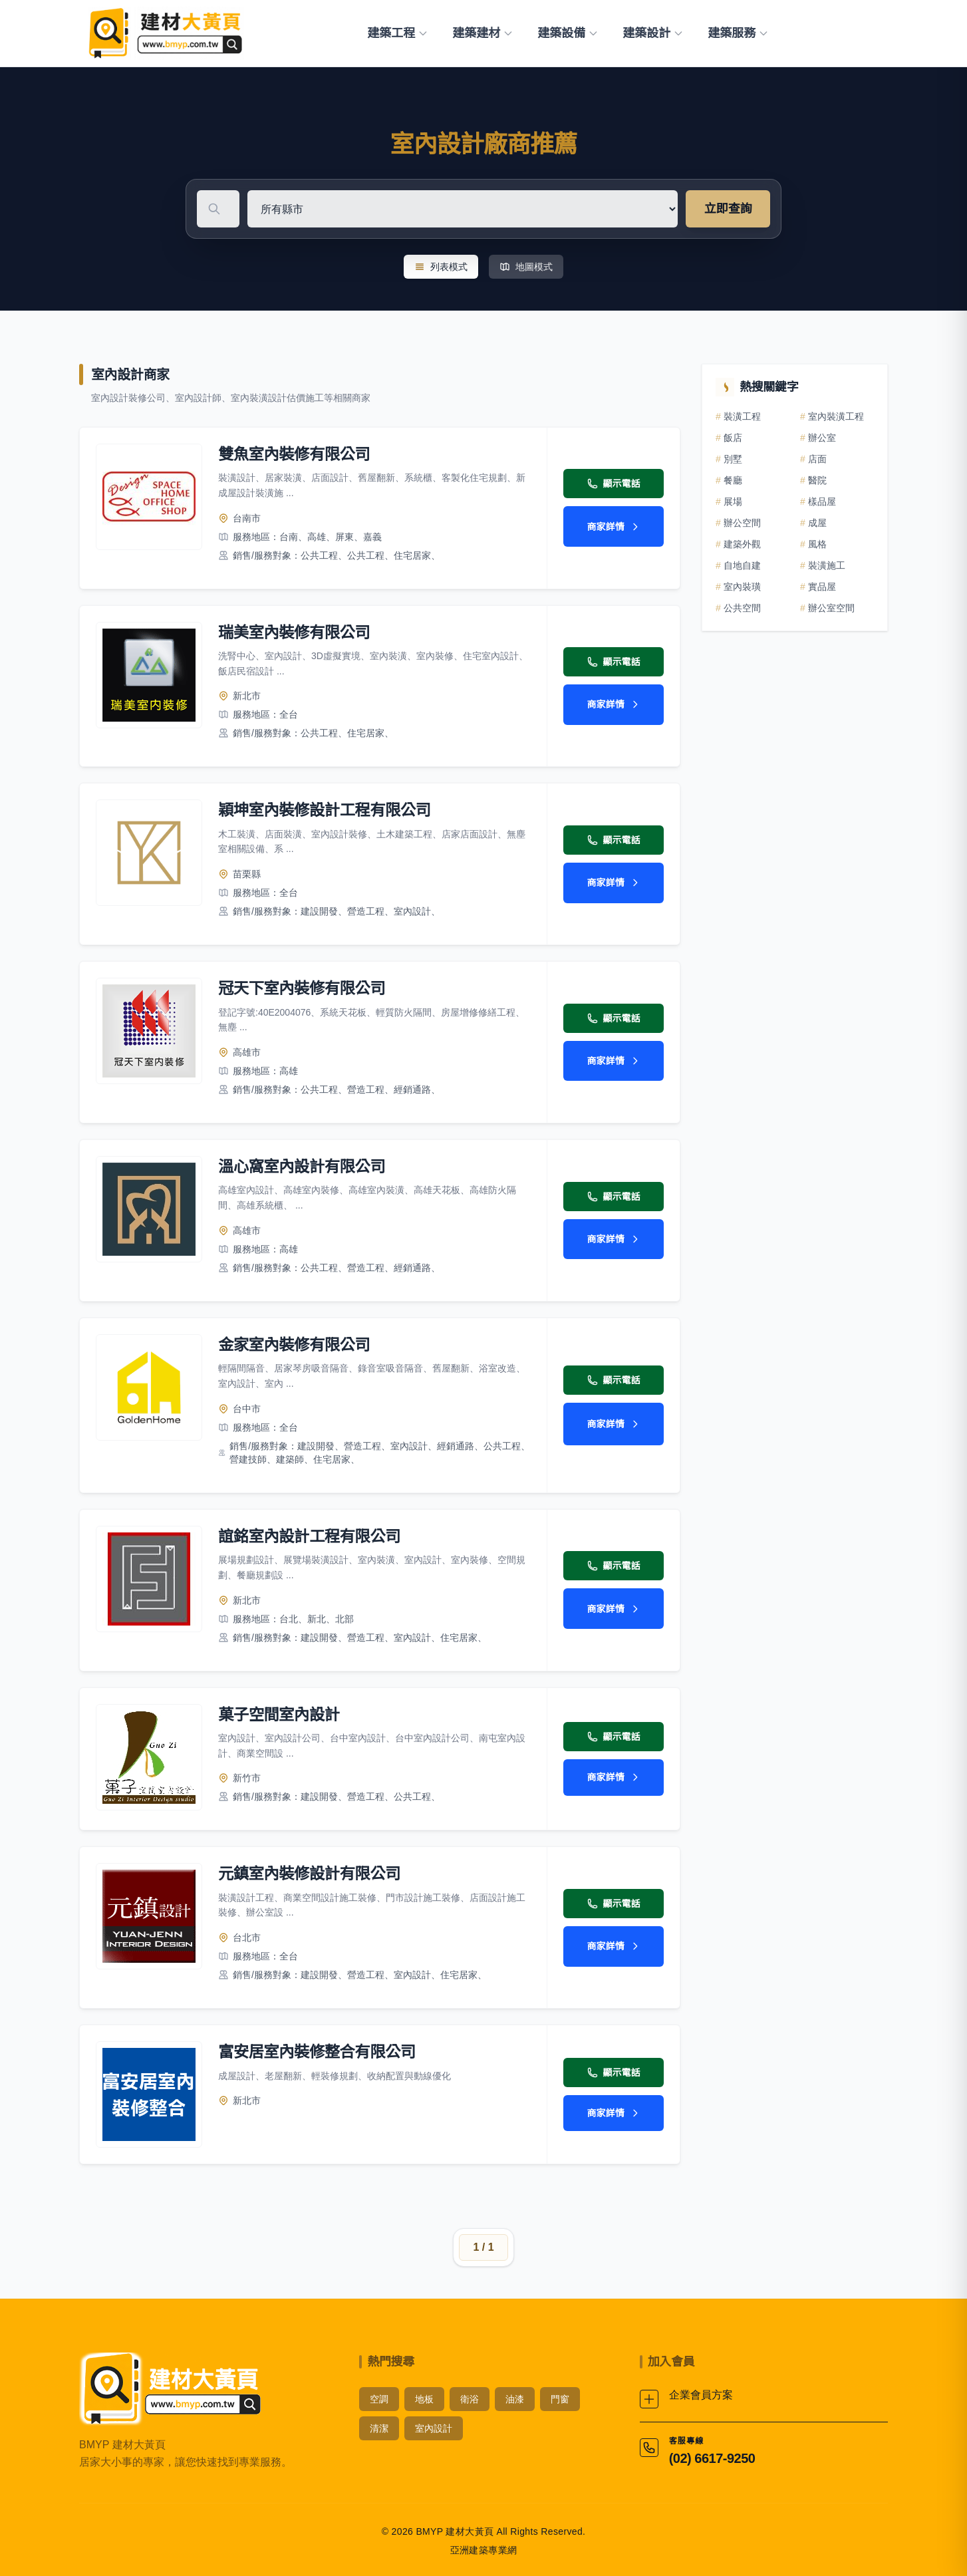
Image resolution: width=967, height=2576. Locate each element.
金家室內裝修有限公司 (296, 1343)
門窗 (560, 2397)
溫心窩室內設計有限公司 (304, 1166)
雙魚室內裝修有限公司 (296, 454)
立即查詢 (728, 208)
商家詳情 (613, 526)
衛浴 (469, 2397)
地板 (424, 2397)
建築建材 (482, 33)
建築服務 (738, 33)
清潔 (379, 2426)
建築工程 (397, 33)
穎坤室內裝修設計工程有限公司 (327, 810)
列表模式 (441, 266)
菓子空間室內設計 (280, 1712)
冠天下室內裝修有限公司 (304, 987)
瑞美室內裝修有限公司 (296, 632)
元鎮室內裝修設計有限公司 (312, 1872)
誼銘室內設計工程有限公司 (312, 1535)
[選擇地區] (613, 208)
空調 (379, 2397)
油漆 (514, 2397)
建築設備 (568, 33)
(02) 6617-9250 (712, 2456)
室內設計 (433, 2426)
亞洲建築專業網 (483, 2548)
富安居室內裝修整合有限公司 (320, 2050)
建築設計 (653, 33)
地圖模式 (526, 266)
